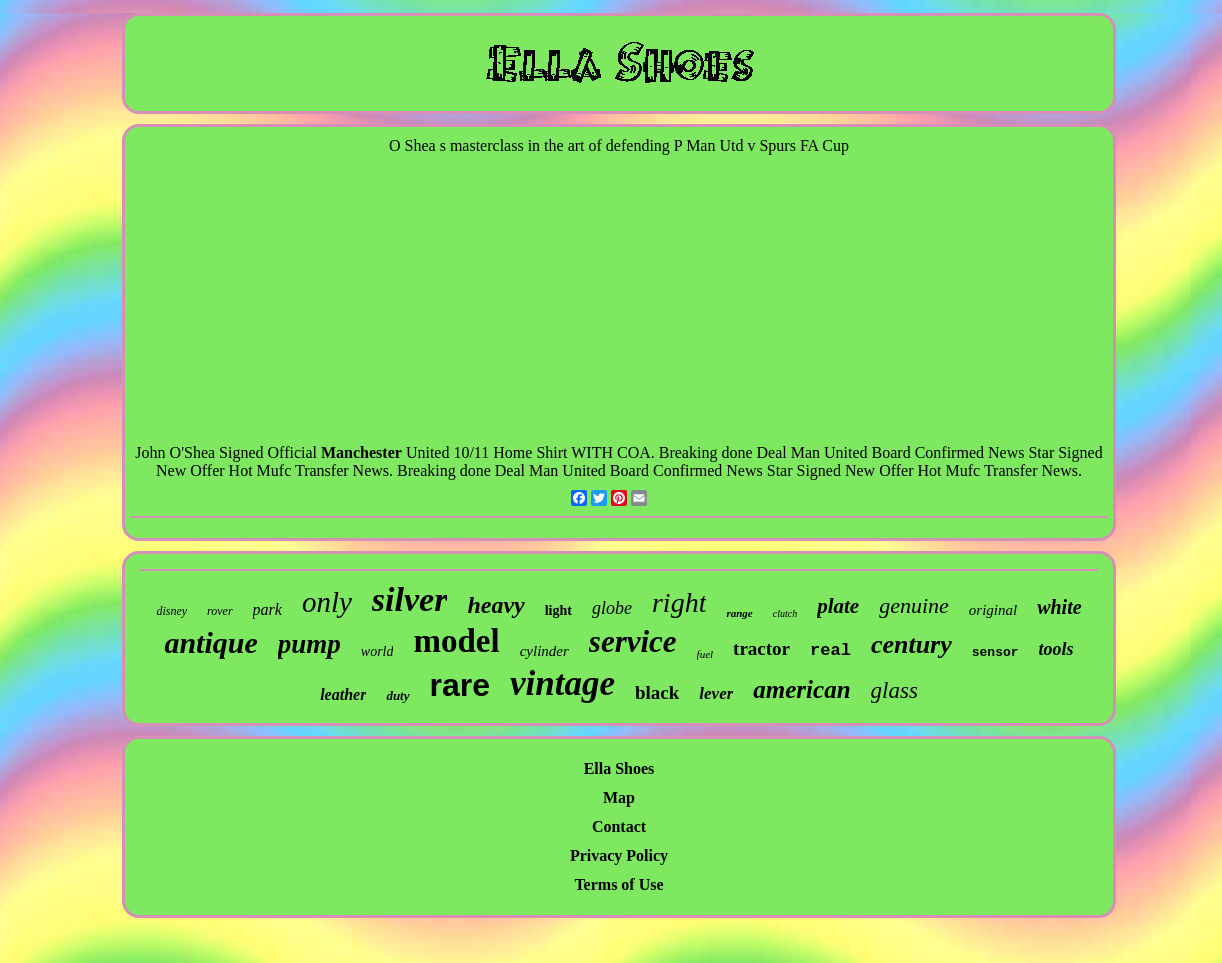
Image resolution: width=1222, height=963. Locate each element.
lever (716, 693)
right (679, 602)
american (801, 689)
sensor (995, 652)
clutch (785, 613)
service (633, 641)
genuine (914, 605)
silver (410, 599)
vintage (562, 683)
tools (1056, 649)
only (327, 602)
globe (612, 608)
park (267, 609)
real (830, 650)
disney (171, 611)
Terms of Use (618, 884)
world (377, 651)
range (739, 613)
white (1059, 607)
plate (838, 606)
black (657, 692)
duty (397, 695)
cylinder (544, 651)
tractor (761, 648)
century (911, 644)
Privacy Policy (619, 855)
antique (210, 642)
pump (309, 644)
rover (220, 611)
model (456, 641)
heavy (495, 605)
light (558, 610)
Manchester (361, 452)
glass (894, 690)
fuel (705, 654)
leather (343, 694)
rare (460, 685)
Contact (619, 826)
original (993, 610)
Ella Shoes (619, 768)
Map (619, 797)
